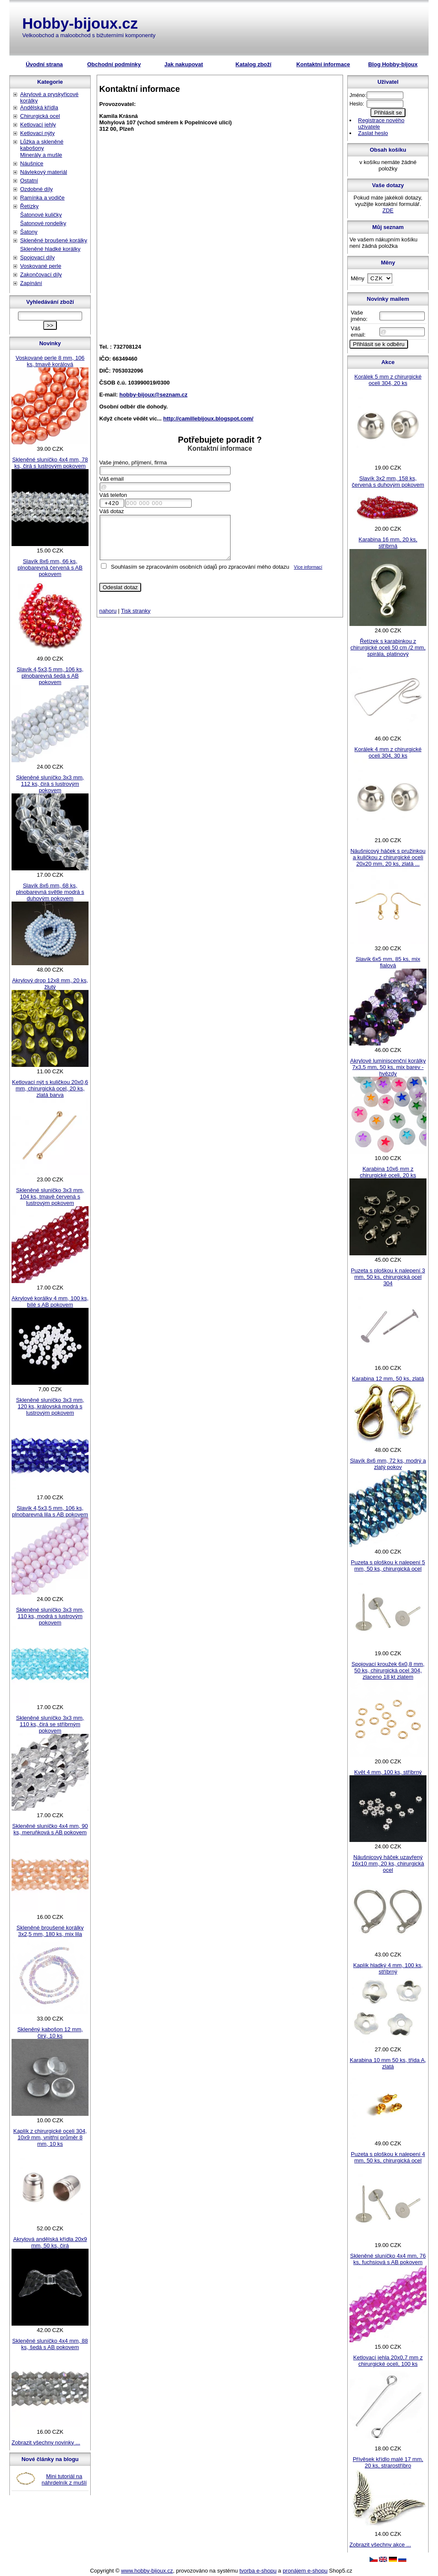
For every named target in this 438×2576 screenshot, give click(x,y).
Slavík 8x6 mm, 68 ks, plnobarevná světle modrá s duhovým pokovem (50, 892)
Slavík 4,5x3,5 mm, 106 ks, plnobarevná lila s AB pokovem (50, 1511)
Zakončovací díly (41, 274)
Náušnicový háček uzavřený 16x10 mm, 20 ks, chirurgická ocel (388, 1863)
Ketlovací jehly (38, 124)
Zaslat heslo (373, 133)
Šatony (28, 232)
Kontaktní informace (323, 64)
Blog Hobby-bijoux (393, 64)
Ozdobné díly (36, 189)
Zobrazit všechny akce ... (380, 2544)
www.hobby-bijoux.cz (147, 2570)
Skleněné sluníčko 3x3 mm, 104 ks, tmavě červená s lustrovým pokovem (50, 1196)
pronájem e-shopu (305, 2570)
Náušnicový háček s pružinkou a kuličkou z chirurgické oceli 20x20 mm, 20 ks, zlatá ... (388, 857)
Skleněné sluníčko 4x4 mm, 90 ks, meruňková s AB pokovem (50, 1829)
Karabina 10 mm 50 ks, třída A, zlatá (388, 2063)
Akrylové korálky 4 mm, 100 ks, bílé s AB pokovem (50, 1301)
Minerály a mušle (41, 155)
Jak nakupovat (183, 64)
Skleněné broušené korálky (53, 240)
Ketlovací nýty (37, 133)
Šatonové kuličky (41, 214)
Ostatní (29, 180)
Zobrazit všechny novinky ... (46, 2442)
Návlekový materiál (43, 172)
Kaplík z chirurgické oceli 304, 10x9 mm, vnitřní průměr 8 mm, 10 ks (50, 2137)
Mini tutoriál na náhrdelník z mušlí (64, 2479)
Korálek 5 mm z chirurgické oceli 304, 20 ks (388, 379)
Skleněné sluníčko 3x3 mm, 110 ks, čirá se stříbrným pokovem (50, 1724)
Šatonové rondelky (43, 223)
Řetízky (29, 206)
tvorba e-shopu (258, 2570)
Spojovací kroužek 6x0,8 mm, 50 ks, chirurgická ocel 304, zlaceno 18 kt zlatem (388, 1670)
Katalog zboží (254, 64)
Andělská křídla (39, 107)
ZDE (388, 210)
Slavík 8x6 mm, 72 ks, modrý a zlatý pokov (388, 1463)
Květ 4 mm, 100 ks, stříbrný (388, 1772)
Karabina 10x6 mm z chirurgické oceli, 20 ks (388, 1172)
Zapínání (31, 283)
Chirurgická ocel (40, 116)
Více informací (308, 567)
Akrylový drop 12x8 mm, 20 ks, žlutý (50, 983)
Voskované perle (40, 266)
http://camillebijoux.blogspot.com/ (208, 418)
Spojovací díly (37, 257)
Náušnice (31, 163)
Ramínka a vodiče (42, 197)
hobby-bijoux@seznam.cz (153, 394)
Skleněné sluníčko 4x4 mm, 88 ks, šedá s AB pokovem (50, 2344)
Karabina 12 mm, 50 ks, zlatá (388, 1378)
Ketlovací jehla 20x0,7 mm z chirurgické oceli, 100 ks (388, 2360)
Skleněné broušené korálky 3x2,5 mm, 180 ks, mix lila (50, 1930)
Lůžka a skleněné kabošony (41, 144)
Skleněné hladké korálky (50, 249)
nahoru (107, 611)
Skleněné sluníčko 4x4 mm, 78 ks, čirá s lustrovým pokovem (50, 462)
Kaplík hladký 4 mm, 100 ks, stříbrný (388, 1968)
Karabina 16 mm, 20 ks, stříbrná (387, 542)
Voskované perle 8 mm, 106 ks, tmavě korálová (49, 361)
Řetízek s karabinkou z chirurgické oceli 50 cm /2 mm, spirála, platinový (388, 647)
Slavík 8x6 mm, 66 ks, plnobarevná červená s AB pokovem (50, 567)
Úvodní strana (44, 64)
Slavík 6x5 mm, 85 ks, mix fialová (388, 962)
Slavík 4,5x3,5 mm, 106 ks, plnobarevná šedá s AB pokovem (50, 675)
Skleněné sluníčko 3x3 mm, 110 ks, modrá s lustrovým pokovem (50, 1616)
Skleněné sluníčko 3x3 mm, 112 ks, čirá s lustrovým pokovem (50, 783)
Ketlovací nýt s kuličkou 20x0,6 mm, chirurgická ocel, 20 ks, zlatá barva (50, 1088)
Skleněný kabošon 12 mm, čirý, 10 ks (50, 2032)
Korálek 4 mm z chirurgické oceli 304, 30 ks (388, 752)
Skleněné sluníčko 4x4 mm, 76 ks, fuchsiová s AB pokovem (388, 2259)
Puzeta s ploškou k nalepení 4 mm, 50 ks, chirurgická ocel (388, 2157)
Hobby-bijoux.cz (80, 23)
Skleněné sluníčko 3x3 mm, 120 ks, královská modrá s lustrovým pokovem (50, 1406)
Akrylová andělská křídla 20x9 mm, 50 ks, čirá (50, 2242)
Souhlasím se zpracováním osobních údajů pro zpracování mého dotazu (200, 567)
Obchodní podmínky (114, 64)
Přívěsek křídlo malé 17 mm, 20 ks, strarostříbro (388, 2462)
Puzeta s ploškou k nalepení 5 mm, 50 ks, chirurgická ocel (388, 1565)
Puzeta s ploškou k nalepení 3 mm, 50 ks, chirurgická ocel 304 (388, 1277)
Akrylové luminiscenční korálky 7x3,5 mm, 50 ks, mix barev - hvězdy (388, 1067)
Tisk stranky (136, 611)
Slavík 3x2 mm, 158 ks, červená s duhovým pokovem (388, 481)
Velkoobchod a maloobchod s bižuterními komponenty (88, 35)
